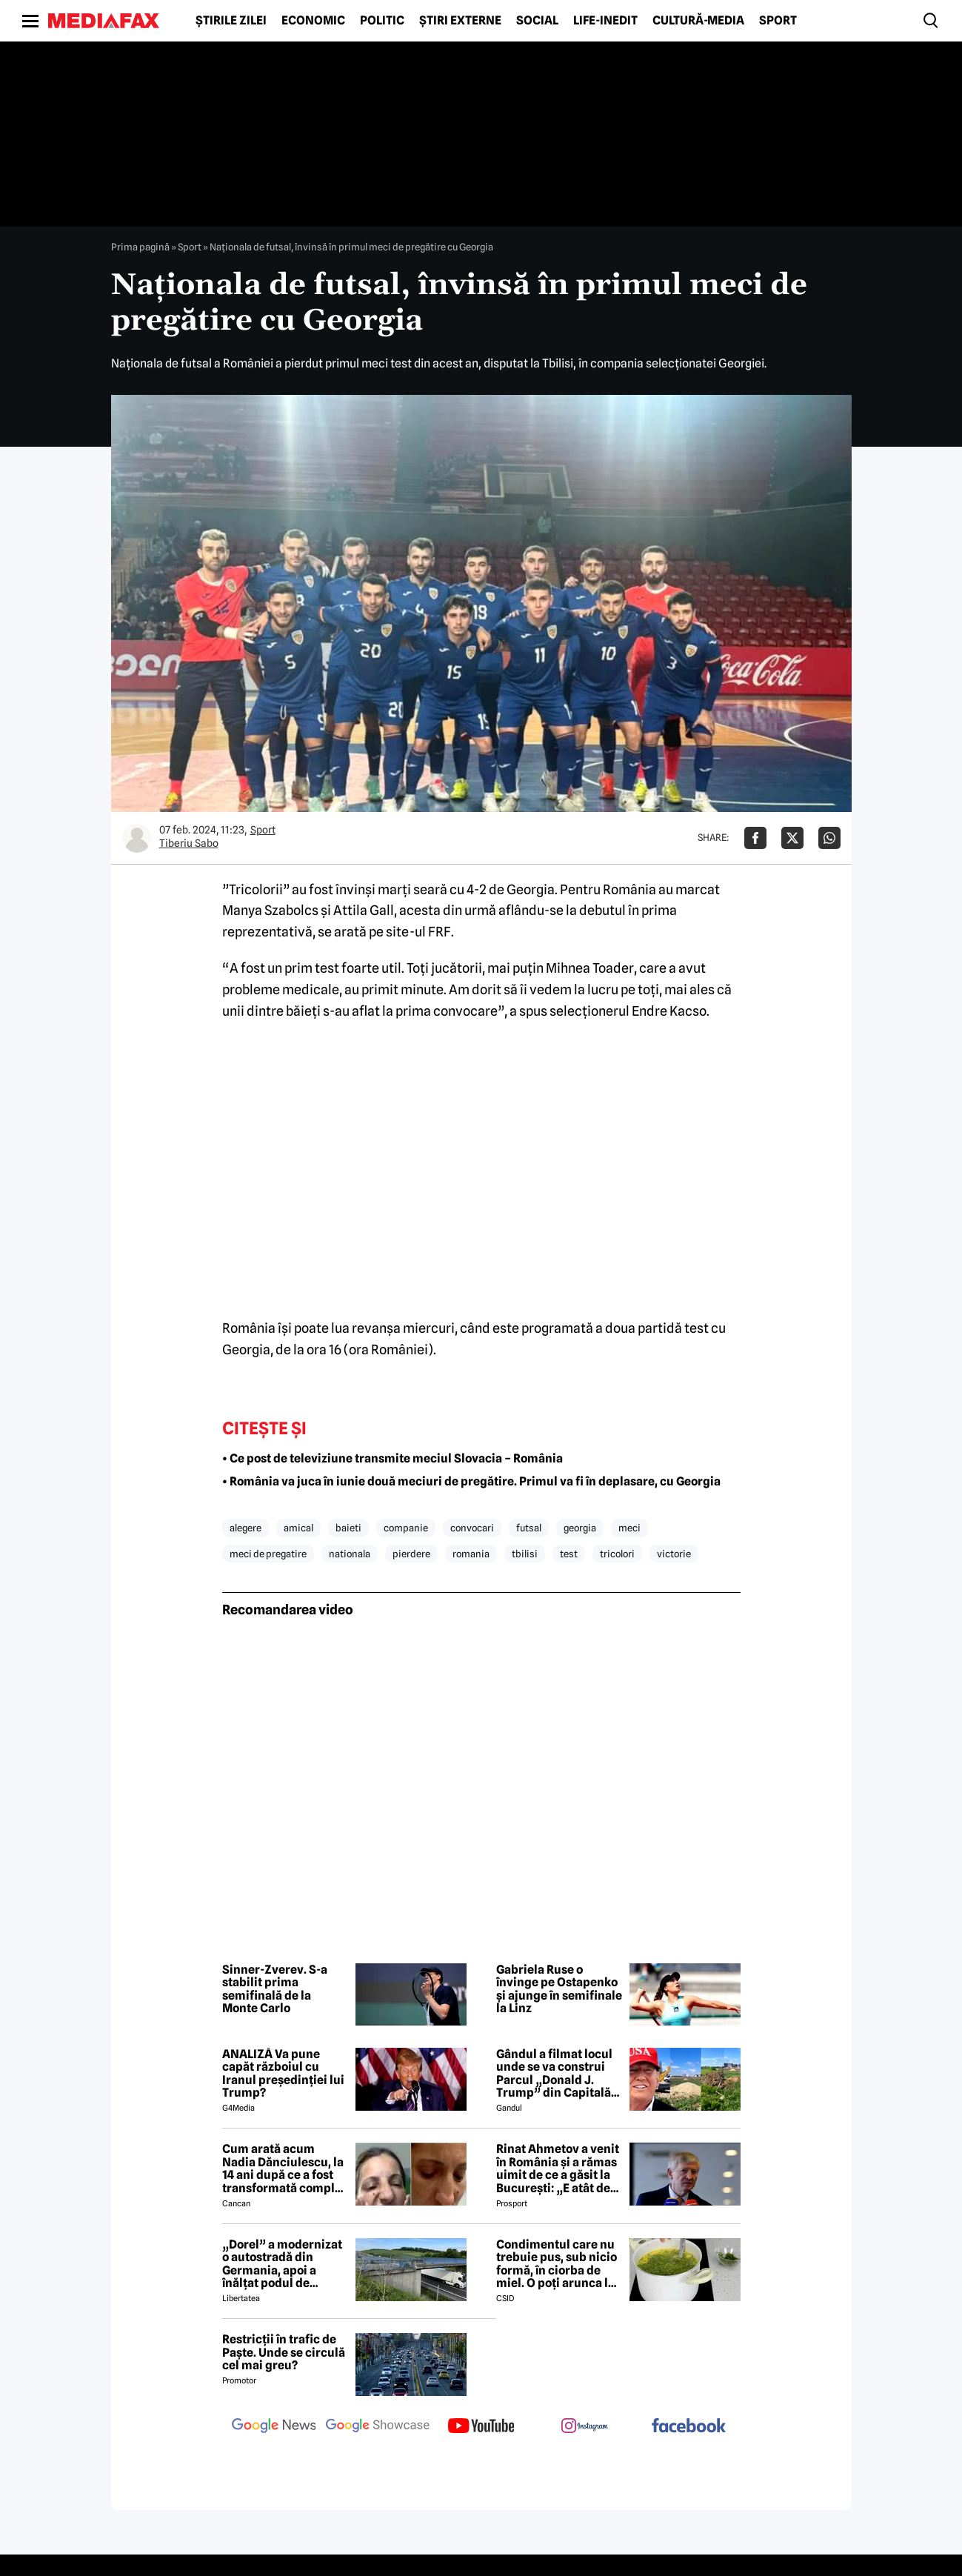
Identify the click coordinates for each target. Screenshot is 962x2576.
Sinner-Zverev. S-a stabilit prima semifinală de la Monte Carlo (274, 1989)
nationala (349, 1554)
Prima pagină (140, 247)
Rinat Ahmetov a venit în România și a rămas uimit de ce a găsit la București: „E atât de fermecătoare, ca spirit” (557, 2168)
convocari (472, 1528)
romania (471, 1554)
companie (406, 1528)
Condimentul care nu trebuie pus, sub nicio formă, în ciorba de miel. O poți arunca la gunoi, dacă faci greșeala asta (556, 2264)
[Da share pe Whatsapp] (829, 838)
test (569, 1554)
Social (537, 21)
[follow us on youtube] (481, 2427)
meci (629, 1528)
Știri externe (460, 21)
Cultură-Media (698, 21)
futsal (528, 1528)
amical (298, 1528)
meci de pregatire (268, 1554)
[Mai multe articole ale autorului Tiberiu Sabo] (137, 838)
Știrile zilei (231, 21)
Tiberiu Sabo (188, 843)
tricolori (617, 1554)
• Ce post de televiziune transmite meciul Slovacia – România (392, 1458)
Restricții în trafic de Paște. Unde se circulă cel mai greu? (283, 2352)
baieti (348, 1528)
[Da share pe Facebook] (755, 838)
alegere (245, 1528)
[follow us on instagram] (585, 2427)
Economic (313, 21)
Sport (778, 21)
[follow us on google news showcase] (378, 2427)
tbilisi (525, 1554)
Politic (382, 21)
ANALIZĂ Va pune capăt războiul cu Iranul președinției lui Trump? (283, 2074)
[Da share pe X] (792, 838)
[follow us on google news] (274, 2427)
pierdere (411, 1554)
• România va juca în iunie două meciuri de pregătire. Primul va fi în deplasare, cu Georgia (471, 1481)
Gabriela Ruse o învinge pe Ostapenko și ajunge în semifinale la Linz (559, 1989)
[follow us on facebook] (689, 2426)
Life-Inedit (605, 21)
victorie (674, 1554)
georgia (580, 1528)
